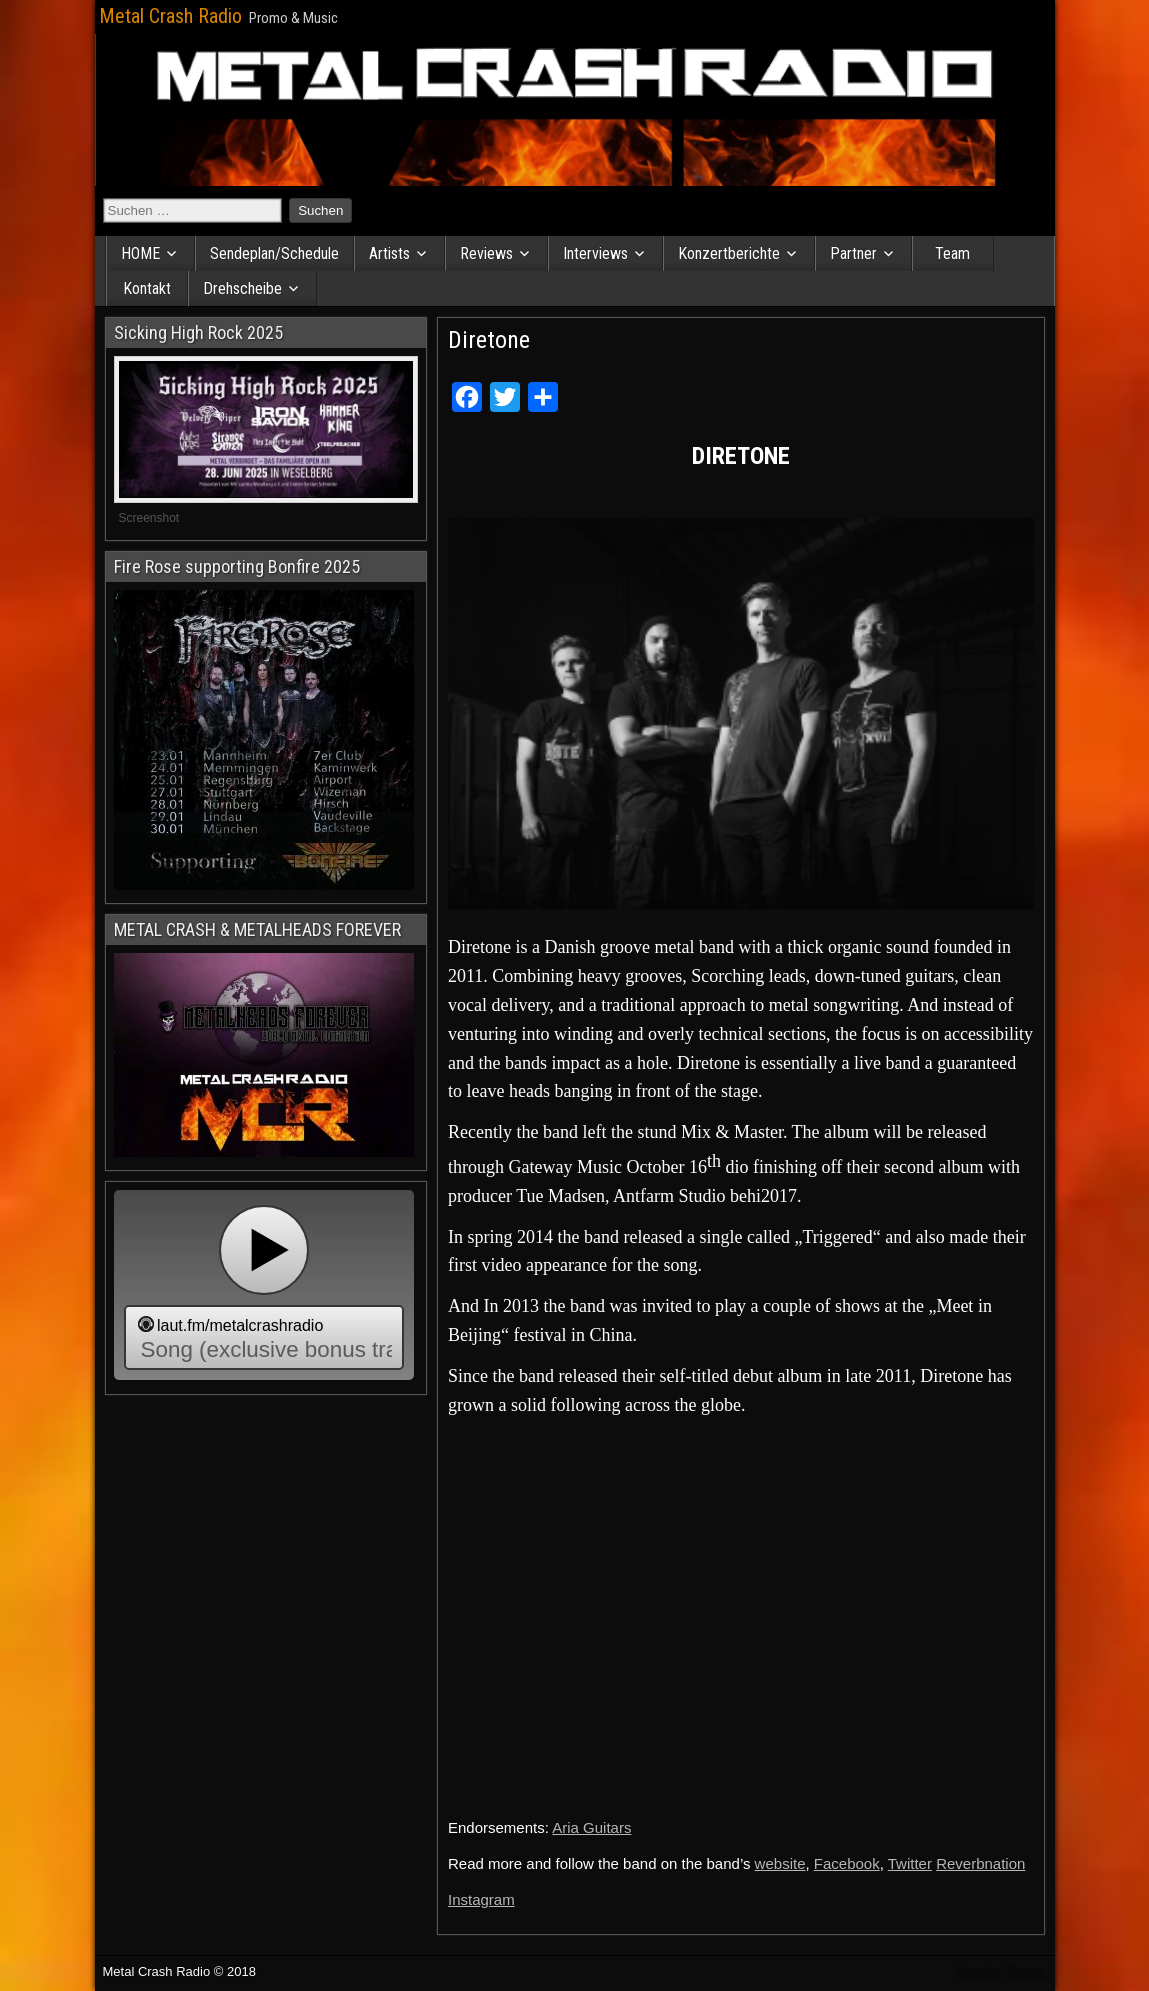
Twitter (910, 1863)
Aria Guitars (591, 1827)
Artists (389, 253)
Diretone (489, 340)
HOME (140, 253)
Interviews (595, 253)
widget (264, 1285)
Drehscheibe (242, 288)
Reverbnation (980, 1863)
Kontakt (147, 288)
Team (952, 253)
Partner (853, 253)
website (780, 1863)
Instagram (481, 1899)
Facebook (847, 1863)
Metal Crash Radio (170, 16)
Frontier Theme (1001, 1973)
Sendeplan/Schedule (274, 253)
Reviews (486, 253)
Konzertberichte (729, 253)
